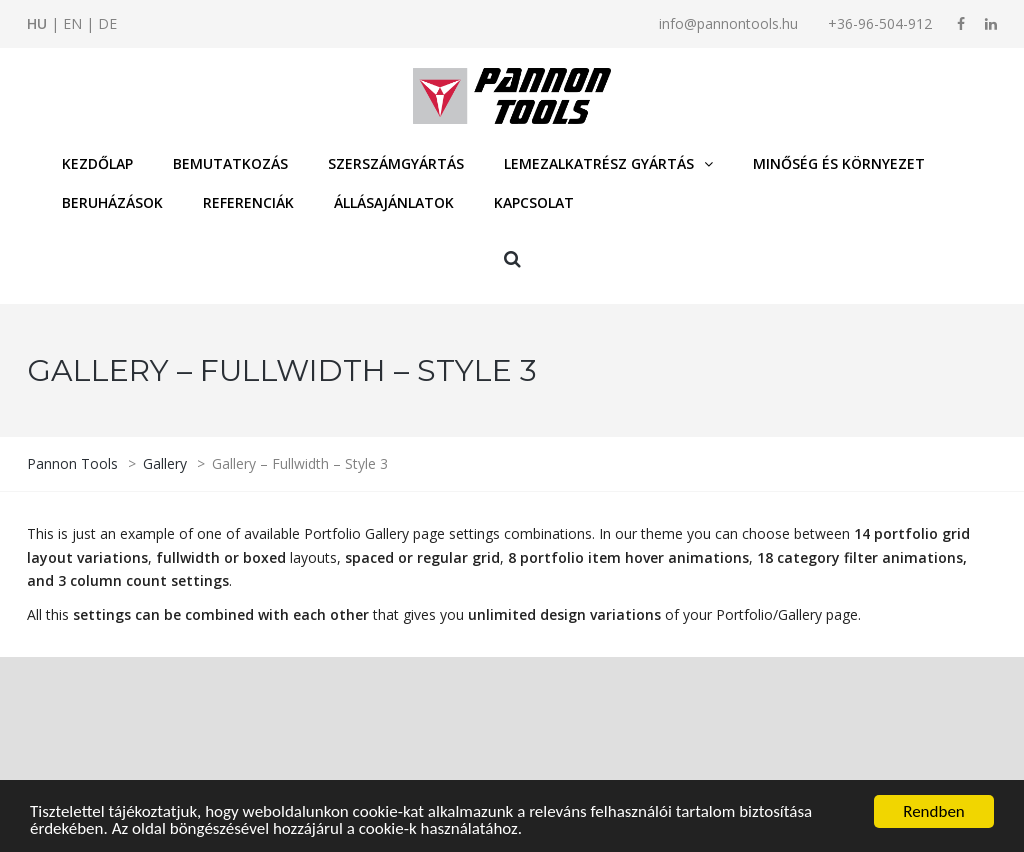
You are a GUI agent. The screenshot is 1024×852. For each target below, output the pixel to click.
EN (72, 23)
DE (107, 23)
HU (37, 23)
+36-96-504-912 (880, 23)
